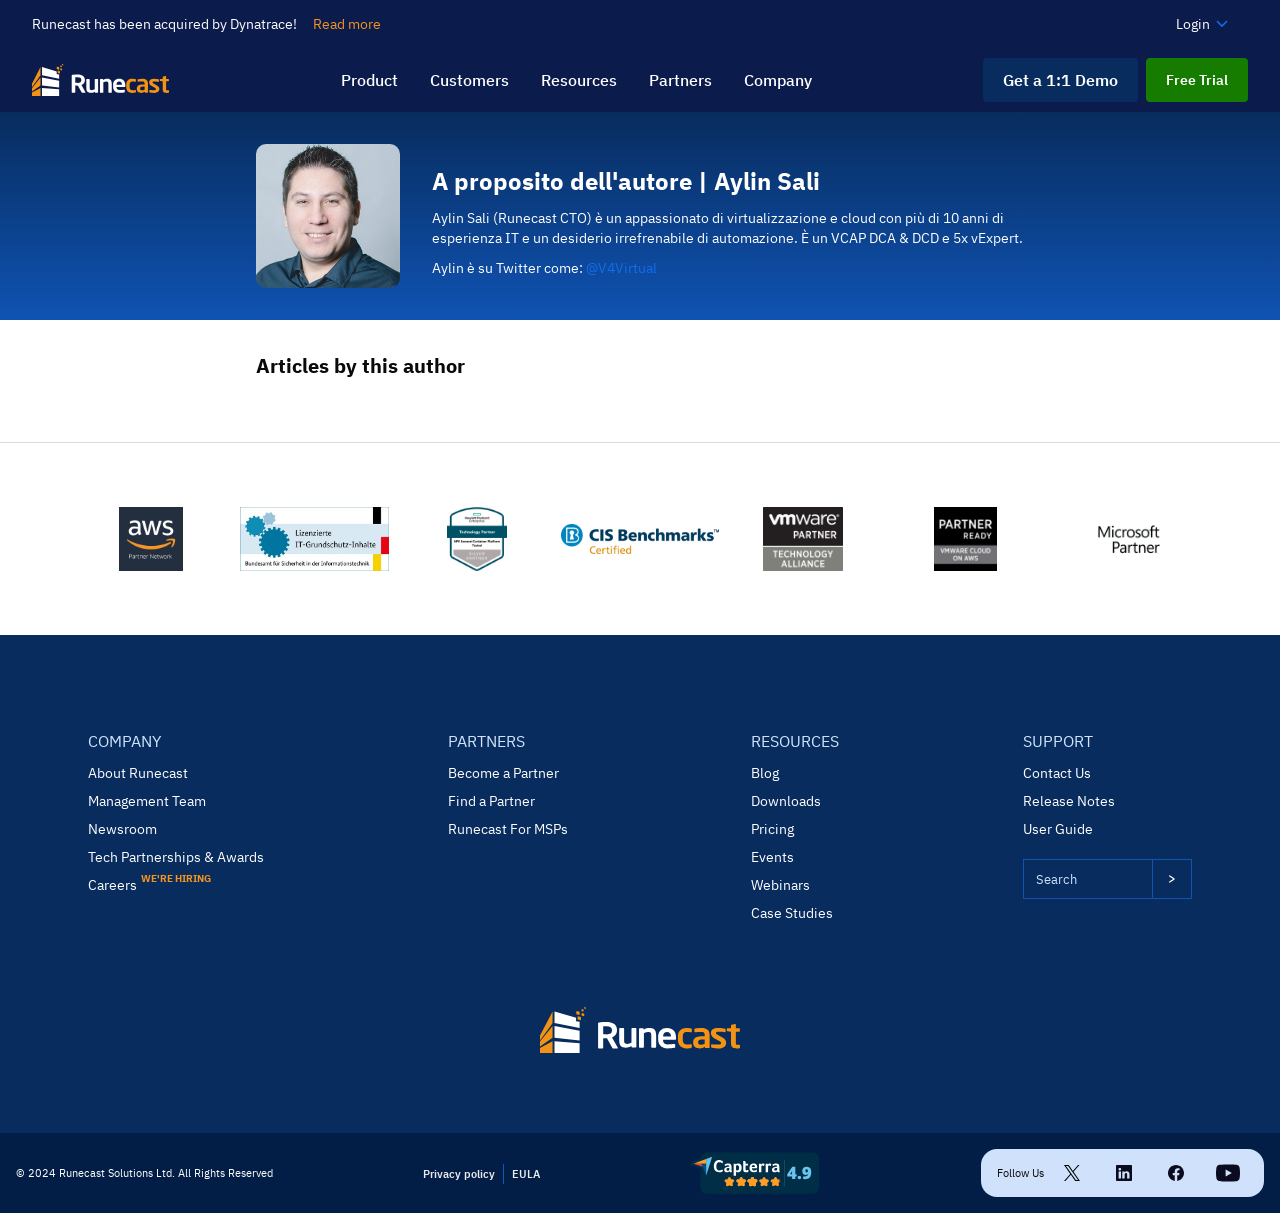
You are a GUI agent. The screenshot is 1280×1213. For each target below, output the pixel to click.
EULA (526, 1174)
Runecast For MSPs (508, 829)
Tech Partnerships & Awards (176, 857)
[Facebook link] (1176, 1173)
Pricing (772, 829)
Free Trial (1197, 80)
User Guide (1058, 829)
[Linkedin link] (1124, 1173)
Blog (765, 773)
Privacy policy (459, 1174)
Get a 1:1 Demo (1060, 80)
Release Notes (1069, 801)
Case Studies (792, 913)
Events (772, 857)
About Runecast (138, 773)
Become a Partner (503, 773)
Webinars (780, 885)
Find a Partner (491, 801)
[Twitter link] (1072, 1173)
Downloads (786, 801)
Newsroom (122, 829)
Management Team (147, 801)
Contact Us (1057, 773)
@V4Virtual (621, 268)
